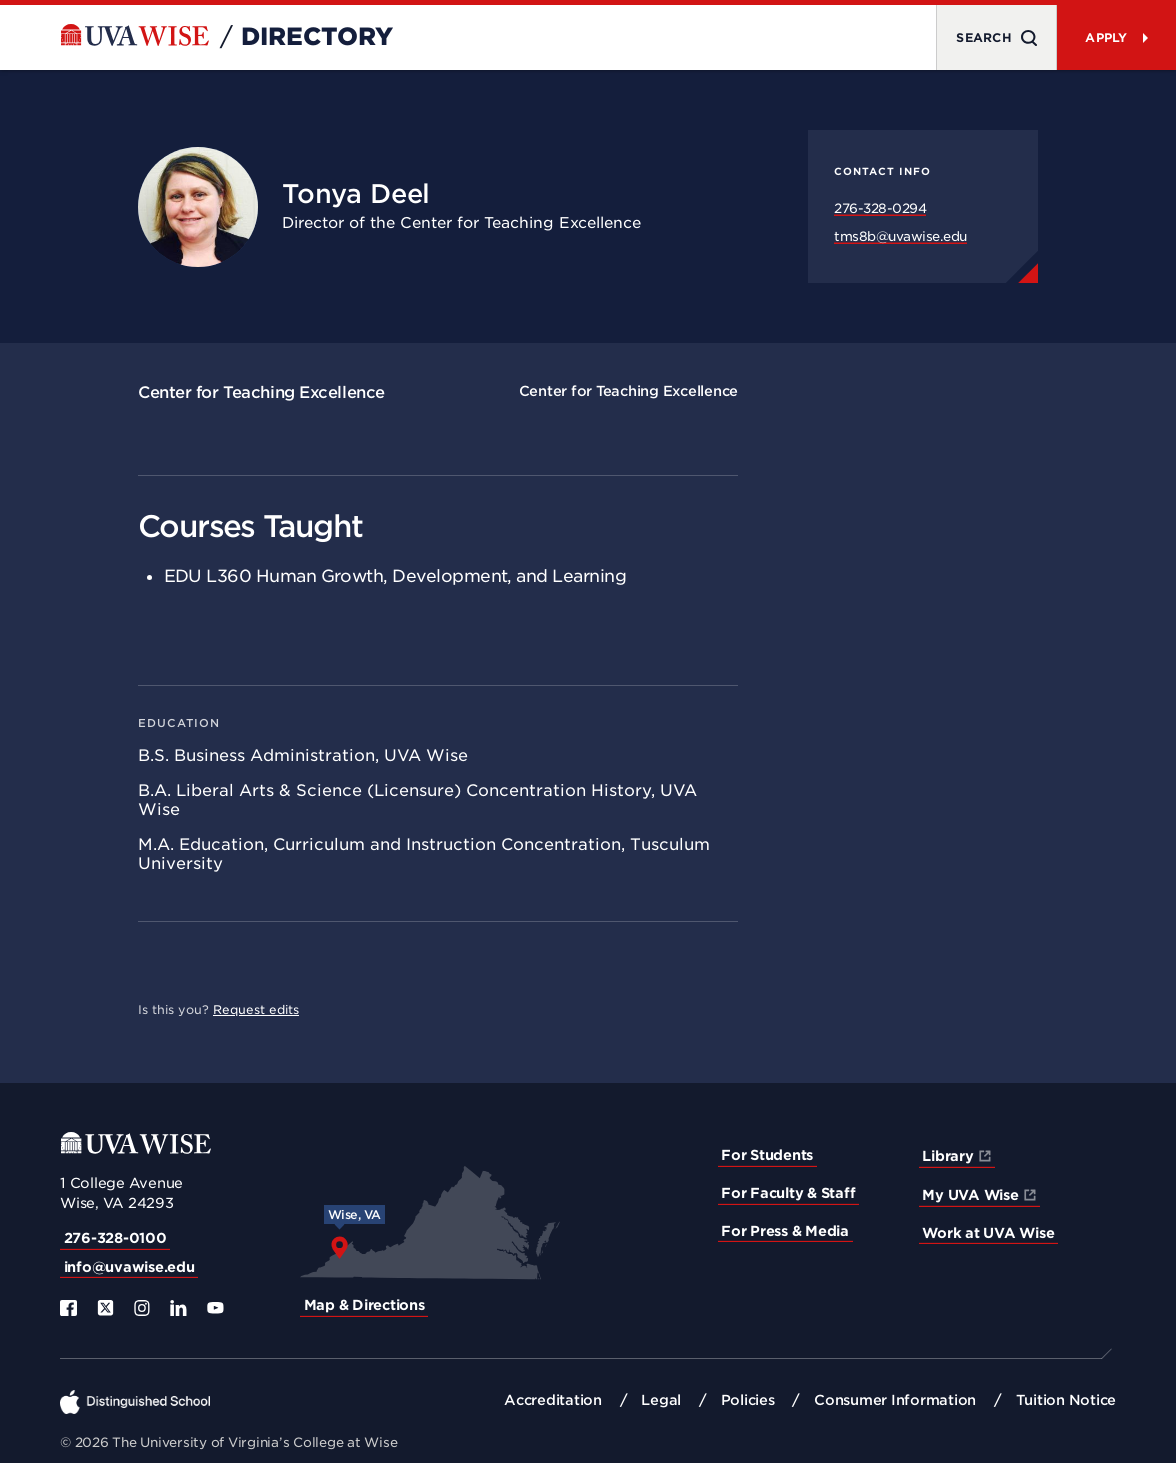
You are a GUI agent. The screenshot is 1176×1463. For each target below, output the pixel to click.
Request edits (256, 1009)
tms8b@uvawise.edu (900, 236)
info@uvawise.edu (129, 1267)
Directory (317, 37)
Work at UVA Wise (988, 1233)
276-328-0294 (880, 208)
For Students (767, 1155)
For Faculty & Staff (788, 1193)
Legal (661, 1400)
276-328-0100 (115, 1238)
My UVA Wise (970, 1195)
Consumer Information (895, 1400)
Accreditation (553, 1400)
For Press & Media (785, 1231)
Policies (748, 1400)
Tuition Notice (1066, 1400)
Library (947, 1156)
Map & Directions (364, 1305)
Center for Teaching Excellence (261, 392)
